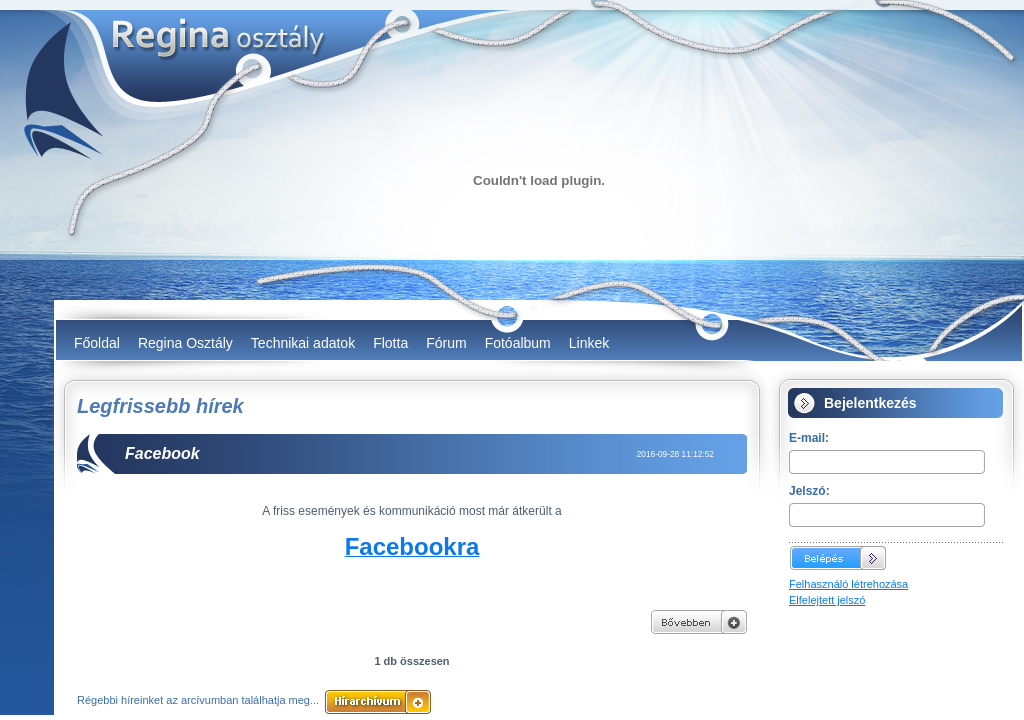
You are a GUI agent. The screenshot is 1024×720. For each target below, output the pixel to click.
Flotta (390, 343)
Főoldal (97, 343)
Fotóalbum (518, 343)
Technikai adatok (303, 343)
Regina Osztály (185, 343)
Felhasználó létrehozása (848, 584)
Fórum (446, 343)
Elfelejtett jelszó (827, 600)
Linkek (589, 343)
